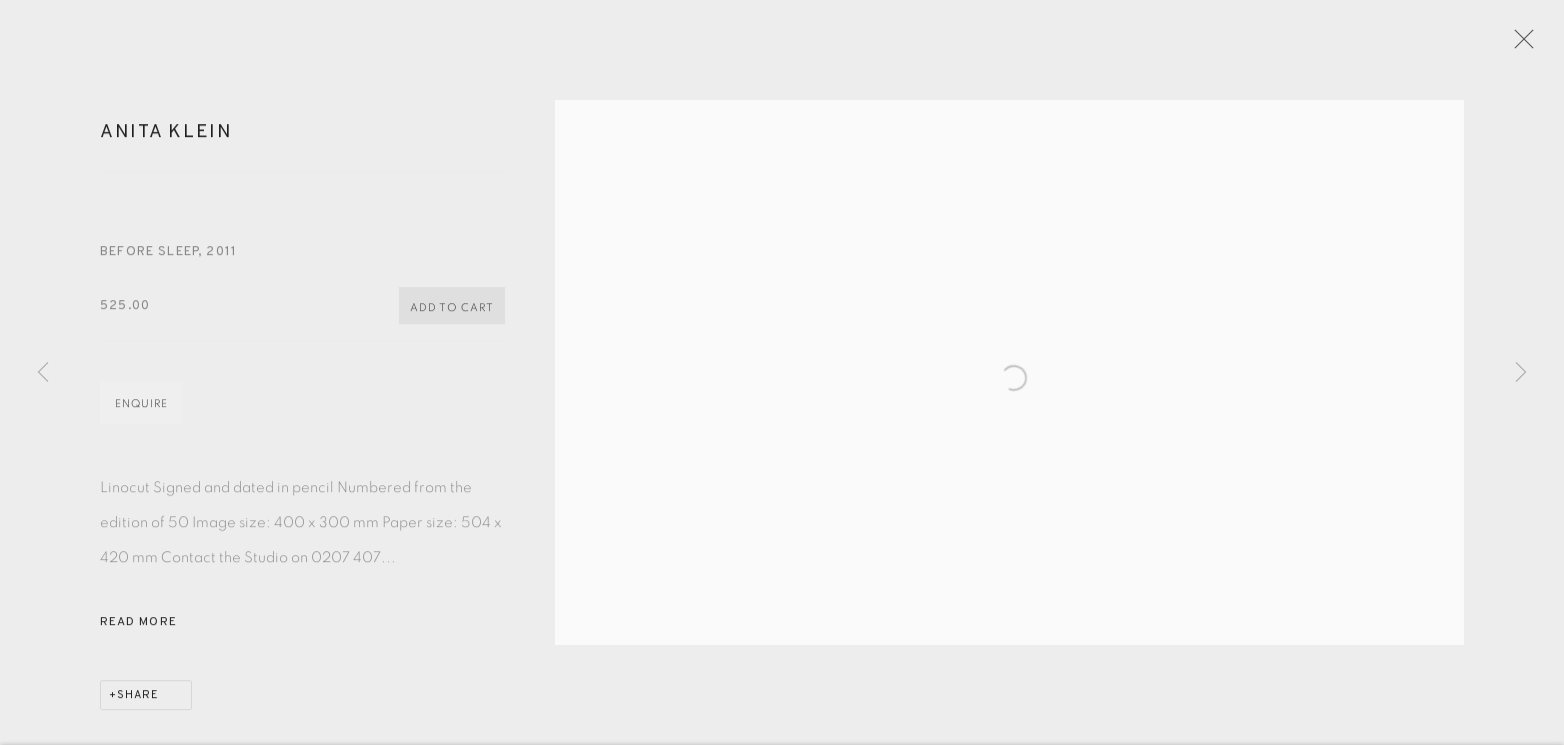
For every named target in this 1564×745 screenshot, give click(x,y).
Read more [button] (138, 631)
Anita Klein (166, 140)
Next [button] (1521, 373)
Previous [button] (43, 373)
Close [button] (1528, 45)
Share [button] (138, 704)
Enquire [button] (141, 412)
